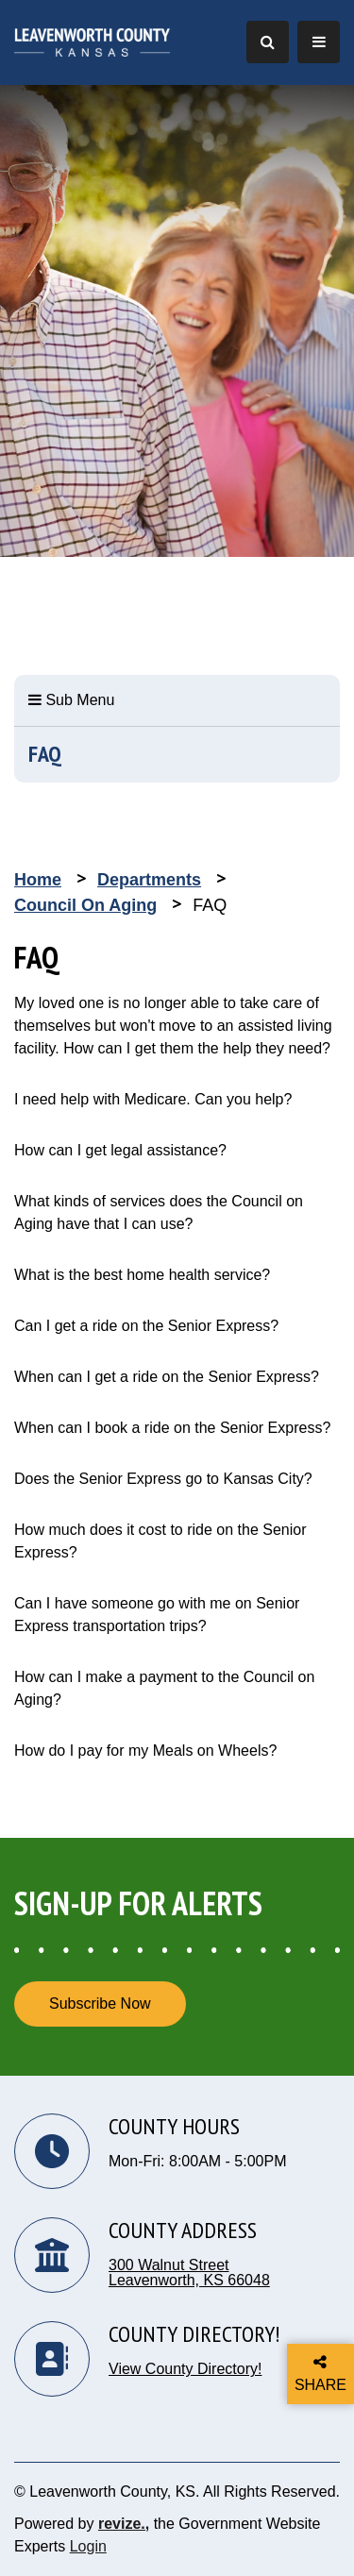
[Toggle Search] (267, 42)
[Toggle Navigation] (318, 42)
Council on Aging (85, 905)
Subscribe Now (100, 2003)
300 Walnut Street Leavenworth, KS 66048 (189, 2273)
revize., (123, 2524)
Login (88, 2546)
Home (37, 879)
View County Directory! (185, 2369)
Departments (149, 879)
